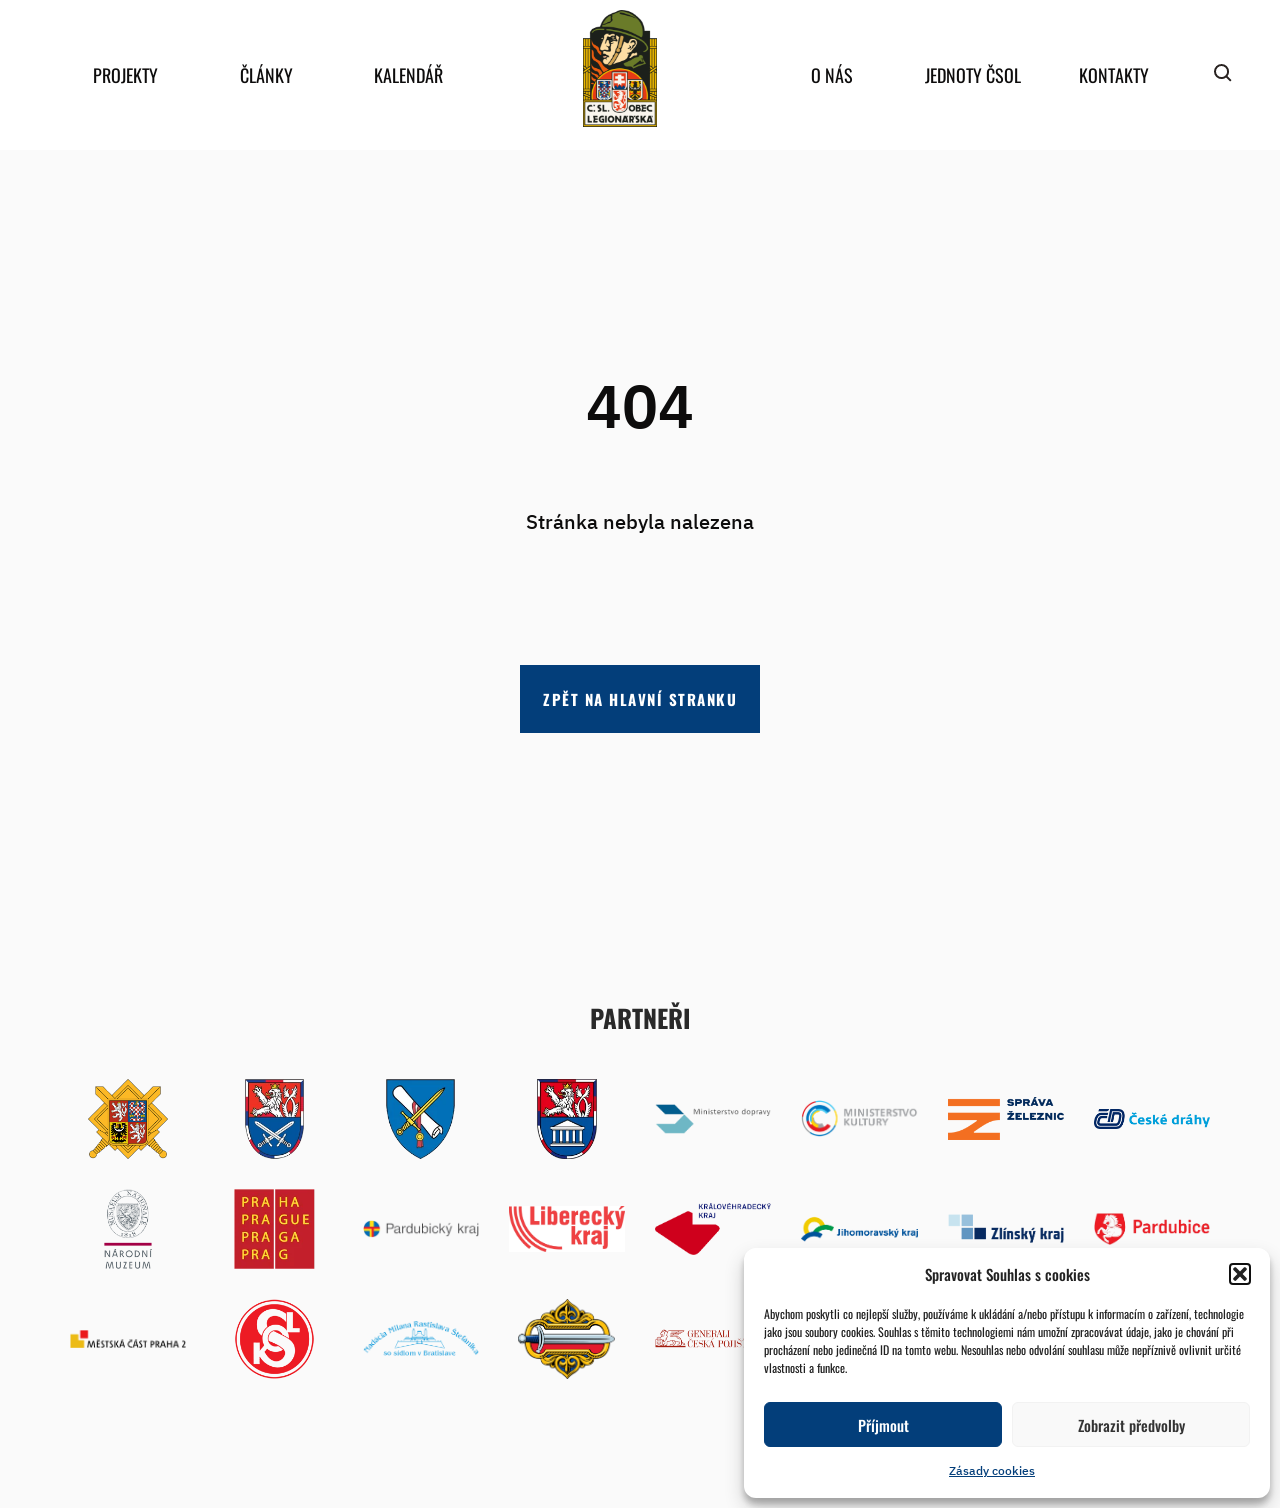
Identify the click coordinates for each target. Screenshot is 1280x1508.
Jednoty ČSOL (973, 75)
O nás (832, 75)
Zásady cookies (992, 1470)
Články (266, 75)
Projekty (125, 75)
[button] (1240, 1274)
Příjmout (883, 1425)
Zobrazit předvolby (1131, 1425)
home (620, 68)
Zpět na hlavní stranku (640, 699)
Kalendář (408, 75)
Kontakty (1114, 75)
